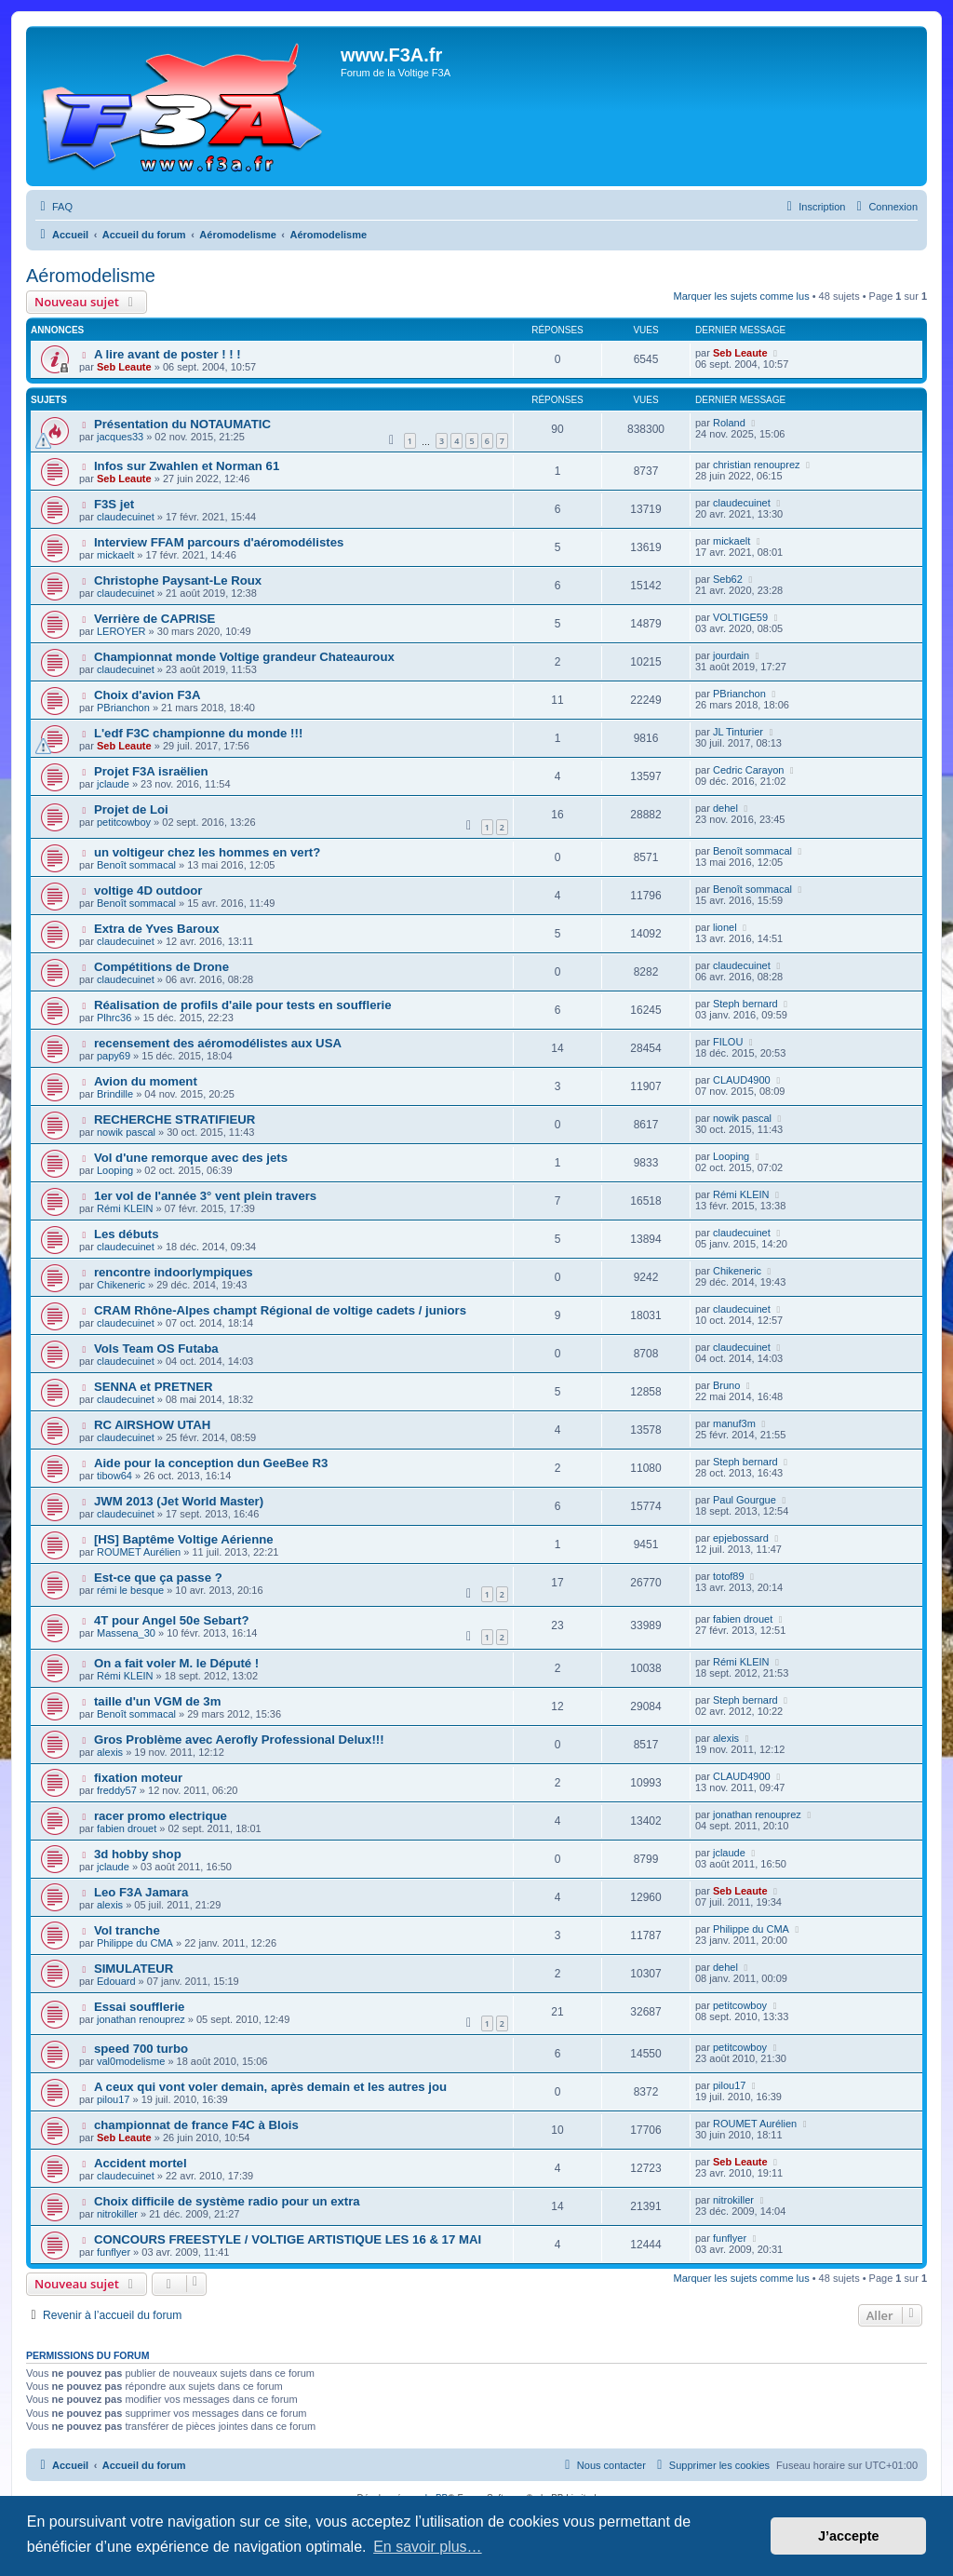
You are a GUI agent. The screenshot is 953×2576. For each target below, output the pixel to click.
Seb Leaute (124, 366)
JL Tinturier (738, 731)
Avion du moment (145, 1081)
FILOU (728, 1041)
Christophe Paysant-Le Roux (178, 580)
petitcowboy (124, 822)
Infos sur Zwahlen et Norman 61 (186, 466)
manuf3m (734, 1423)
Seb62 (728, 579)
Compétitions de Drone (161, 967)
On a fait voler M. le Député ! (176, 1663)
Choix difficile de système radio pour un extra (227, 2201)
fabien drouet (742, 1619)
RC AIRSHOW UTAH (152, 1425)
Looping (115, 1170)
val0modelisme (131, 2061)
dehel (725, 808)
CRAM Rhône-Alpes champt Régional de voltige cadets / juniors (280, 1310)
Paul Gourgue (744, 1499)
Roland (729, 422)
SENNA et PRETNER (153, 1387)
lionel (725, 927)
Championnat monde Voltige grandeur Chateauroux (244, 657)
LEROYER (121, 631)
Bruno (726, 1385)
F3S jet (114, 504)
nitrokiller (117, 2213)
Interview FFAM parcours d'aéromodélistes (218, 542)
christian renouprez (756, 464)
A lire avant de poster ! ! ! (167, 354)
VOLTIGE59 (740, 617)
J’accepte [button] (848, 2536)
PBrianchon (123, 707)
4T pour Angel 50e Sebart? (171, 1620)
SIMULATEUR (133, 1969)
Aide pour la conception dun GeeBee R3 (211, 1463)
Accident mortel (140, 2163)
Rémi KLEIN (125, 1208)
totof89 (729, 1576)
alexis (110, 1752)
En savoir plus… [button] (427, 2547)
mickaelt (115, 554)
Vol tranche (127, 1930)
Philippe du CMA (135, 1943)
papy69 (113, 1055)
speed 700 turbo (141, 2049)
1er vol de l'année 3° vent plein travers (205, 1196)
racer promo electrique (160, 1816)
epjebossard (741, 1538)
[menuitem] (54, 207)
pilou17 (113, 2099)
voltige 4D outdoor (148, 890)
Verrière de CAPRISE (154, 619)
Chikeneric (121, 1284)
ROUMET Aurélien (139, 1552)
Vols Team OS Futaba (156, 1348)
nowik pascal (126, 1132)
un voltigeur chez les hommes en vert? (207, 852)
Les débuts (126, 1234)
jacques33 (120, 436)
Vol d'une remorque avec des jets (191, 1158)
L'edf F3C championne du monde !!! (198, 733)
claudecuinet (125, 516)
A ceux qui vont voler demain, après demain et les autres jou (270, 2087)
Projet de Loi (131, 809)
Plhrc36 (114, 1017)
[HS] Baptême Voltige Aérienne (184, 1539)
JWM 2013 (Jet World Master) (178, 1501)
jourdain (731, 655)
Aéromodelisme (90, 275)
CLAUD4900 (742, 1080)
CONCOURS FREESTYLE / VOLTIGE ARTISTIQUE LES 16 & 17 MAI (287, 2239)
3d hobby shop (137, 1854)
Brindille (115, 1093)
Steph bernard (745, 1003)
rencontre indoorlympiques (173, 1272)
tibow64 (114, 1475)
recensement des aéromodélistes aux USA (218, 1043)
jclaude (113, 783)
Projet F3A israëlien (151, 771)
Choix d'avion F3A (147, 695)
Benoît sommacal (136, 864)
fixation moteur (138, 1778)
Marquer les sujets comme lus (742, 296)
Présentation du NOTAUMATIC (182, 424)
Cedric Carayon (748, 769)
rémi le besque (130, 1590)
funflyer (113, 2252)
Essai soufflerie (139, 2007)
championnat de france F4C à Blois (196, 2125)
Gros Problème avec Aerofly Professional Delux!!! (239, 1740)
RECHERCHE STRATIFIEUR (174, 1119)
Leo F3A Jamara (141, 1892)
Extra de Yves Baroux (157, 929)
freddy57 (117, 1790)
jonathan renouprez (757, 1814)
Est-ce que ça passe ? (158, 1578)
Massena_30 (126, 1633)
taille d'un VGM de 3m (157, 1701)
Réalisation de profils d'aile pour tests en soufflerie (243, 1005)
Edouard (116, 1981)
